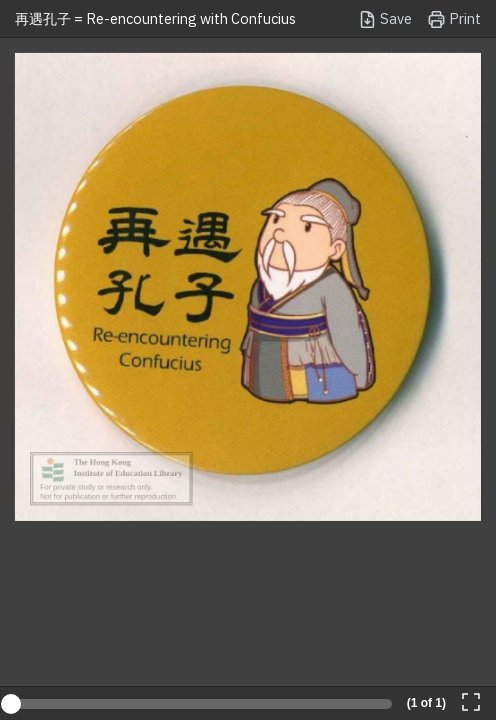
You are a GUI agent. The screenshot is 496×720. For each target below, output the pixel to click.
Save (385, 19)
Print (454, 19)
